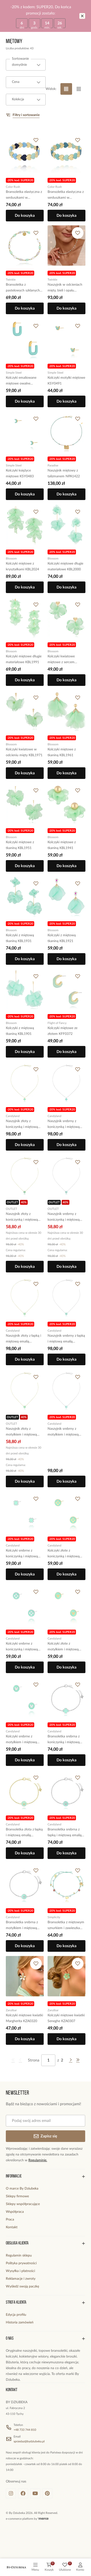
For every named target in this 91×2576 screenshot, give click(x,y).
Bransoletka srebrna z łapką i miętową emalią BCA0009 (65, 1833)
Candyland (13, 1116)
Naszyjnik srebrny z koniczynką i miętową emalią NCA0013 (64, 1217)
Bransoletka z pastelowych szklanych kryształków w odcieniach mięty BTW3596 (23, 288)
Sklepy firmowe (17, 2196)
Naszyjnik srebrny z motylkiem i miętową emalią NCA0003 (63, 1432)
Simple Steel (14, 372)
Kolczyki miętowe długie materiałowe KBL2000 (65, 566)
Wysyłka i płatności (20, 2271)
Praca (10, 2219)
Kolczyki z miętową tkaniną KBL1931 (20, 938)
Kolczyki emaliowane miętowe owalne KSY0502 (21, 381)
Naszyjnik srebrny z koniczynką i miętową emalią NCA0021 (64, 1124)
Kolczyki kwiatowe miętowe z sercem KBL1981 (61, 660)
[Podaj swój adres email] (45, 2120)
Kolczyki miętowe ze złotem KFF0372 (62, 1031)
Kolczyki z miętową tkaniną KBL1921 (62, 938)
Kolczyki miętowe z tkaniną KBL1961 (62, 752)
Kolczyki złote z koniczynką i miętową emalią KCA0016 (64, 1554)
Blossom (11, 558)
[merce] (43, 2518)
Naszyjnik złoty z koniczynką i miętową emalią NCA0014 (22, 1217)
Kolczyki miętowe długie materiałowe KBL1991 (23, 659)
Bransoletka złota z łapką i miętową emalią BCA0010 (24, 1833)
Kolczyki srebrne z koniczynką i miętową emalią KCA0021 (22, 1554)
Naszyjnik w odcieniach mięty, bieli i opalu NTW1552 (65, 288)
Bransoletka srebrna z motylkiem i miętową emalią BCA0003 (22, 1926)
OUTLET (11, 1208)
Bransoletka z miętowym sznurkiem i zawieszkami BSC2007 (66, 1926)
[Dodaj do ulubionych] (36, 140)
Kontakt (11, 2227)
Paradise (53, 465)
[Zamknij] (82, 16)
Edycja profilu (16, 2314)
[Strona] (48, 2060)
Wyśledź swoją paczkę (22, 2286)
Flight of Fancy (57, 1023)
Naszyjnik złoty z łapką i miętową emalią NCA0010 (23, 1339)
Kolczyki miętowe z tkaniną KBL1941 (62, 845)
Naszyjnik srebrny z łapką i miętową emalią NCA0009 (66, 1339)
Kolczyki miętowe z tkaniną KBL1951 (20, 845)
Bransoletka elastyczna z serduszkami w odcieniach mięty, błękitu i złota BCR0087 (66, 195)
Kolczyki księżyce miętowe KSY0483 (20, 473)
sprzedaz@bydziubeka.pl (29, 2441)
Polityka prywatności (21, 2263)
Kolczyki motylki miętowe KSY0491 (66, 380)
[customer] (80, 2567)
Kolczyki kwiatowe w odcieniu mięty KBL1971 (24, 752)
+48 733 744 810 (25, 2429)
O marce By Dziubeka (22, 2188)
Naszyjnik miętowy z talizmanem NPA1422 (64, 473)
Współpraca (15, 2211)
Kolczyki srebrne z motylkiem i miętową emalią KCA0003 (21, 1740)
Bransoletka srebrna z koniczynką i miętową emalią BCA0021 (64, 1740)
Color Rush (13, 186)
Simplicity (54, 1917)
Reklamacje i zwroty (20, 2278)
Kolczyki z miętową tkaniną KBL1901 (20, 1031)
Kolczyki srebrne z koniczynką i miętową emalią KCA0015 (22, 1647)
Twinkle (11, 279)
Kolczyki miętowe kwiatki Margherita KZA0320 (24, 2018)
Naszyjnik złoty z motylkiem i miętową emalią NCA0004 (21, 1432)
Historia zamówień (19, 2322)
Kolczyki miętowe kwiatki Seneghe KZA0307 (66, 2018)
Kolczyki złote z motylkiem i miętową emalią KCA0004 (63, 1647)
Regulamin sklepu (19, 2255)
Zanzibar (11, 2010)
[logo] (16, 2567)
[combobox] (26, 65)
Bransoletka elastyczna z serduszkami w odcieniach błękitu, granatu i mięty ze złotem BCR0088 (24, 195)
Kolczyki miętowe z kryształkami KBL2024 (22, 566)
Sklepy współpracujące (23, 2204)
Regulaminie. (37, 2160)
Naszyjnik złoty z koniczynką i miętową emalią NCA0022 (22, 1124)
